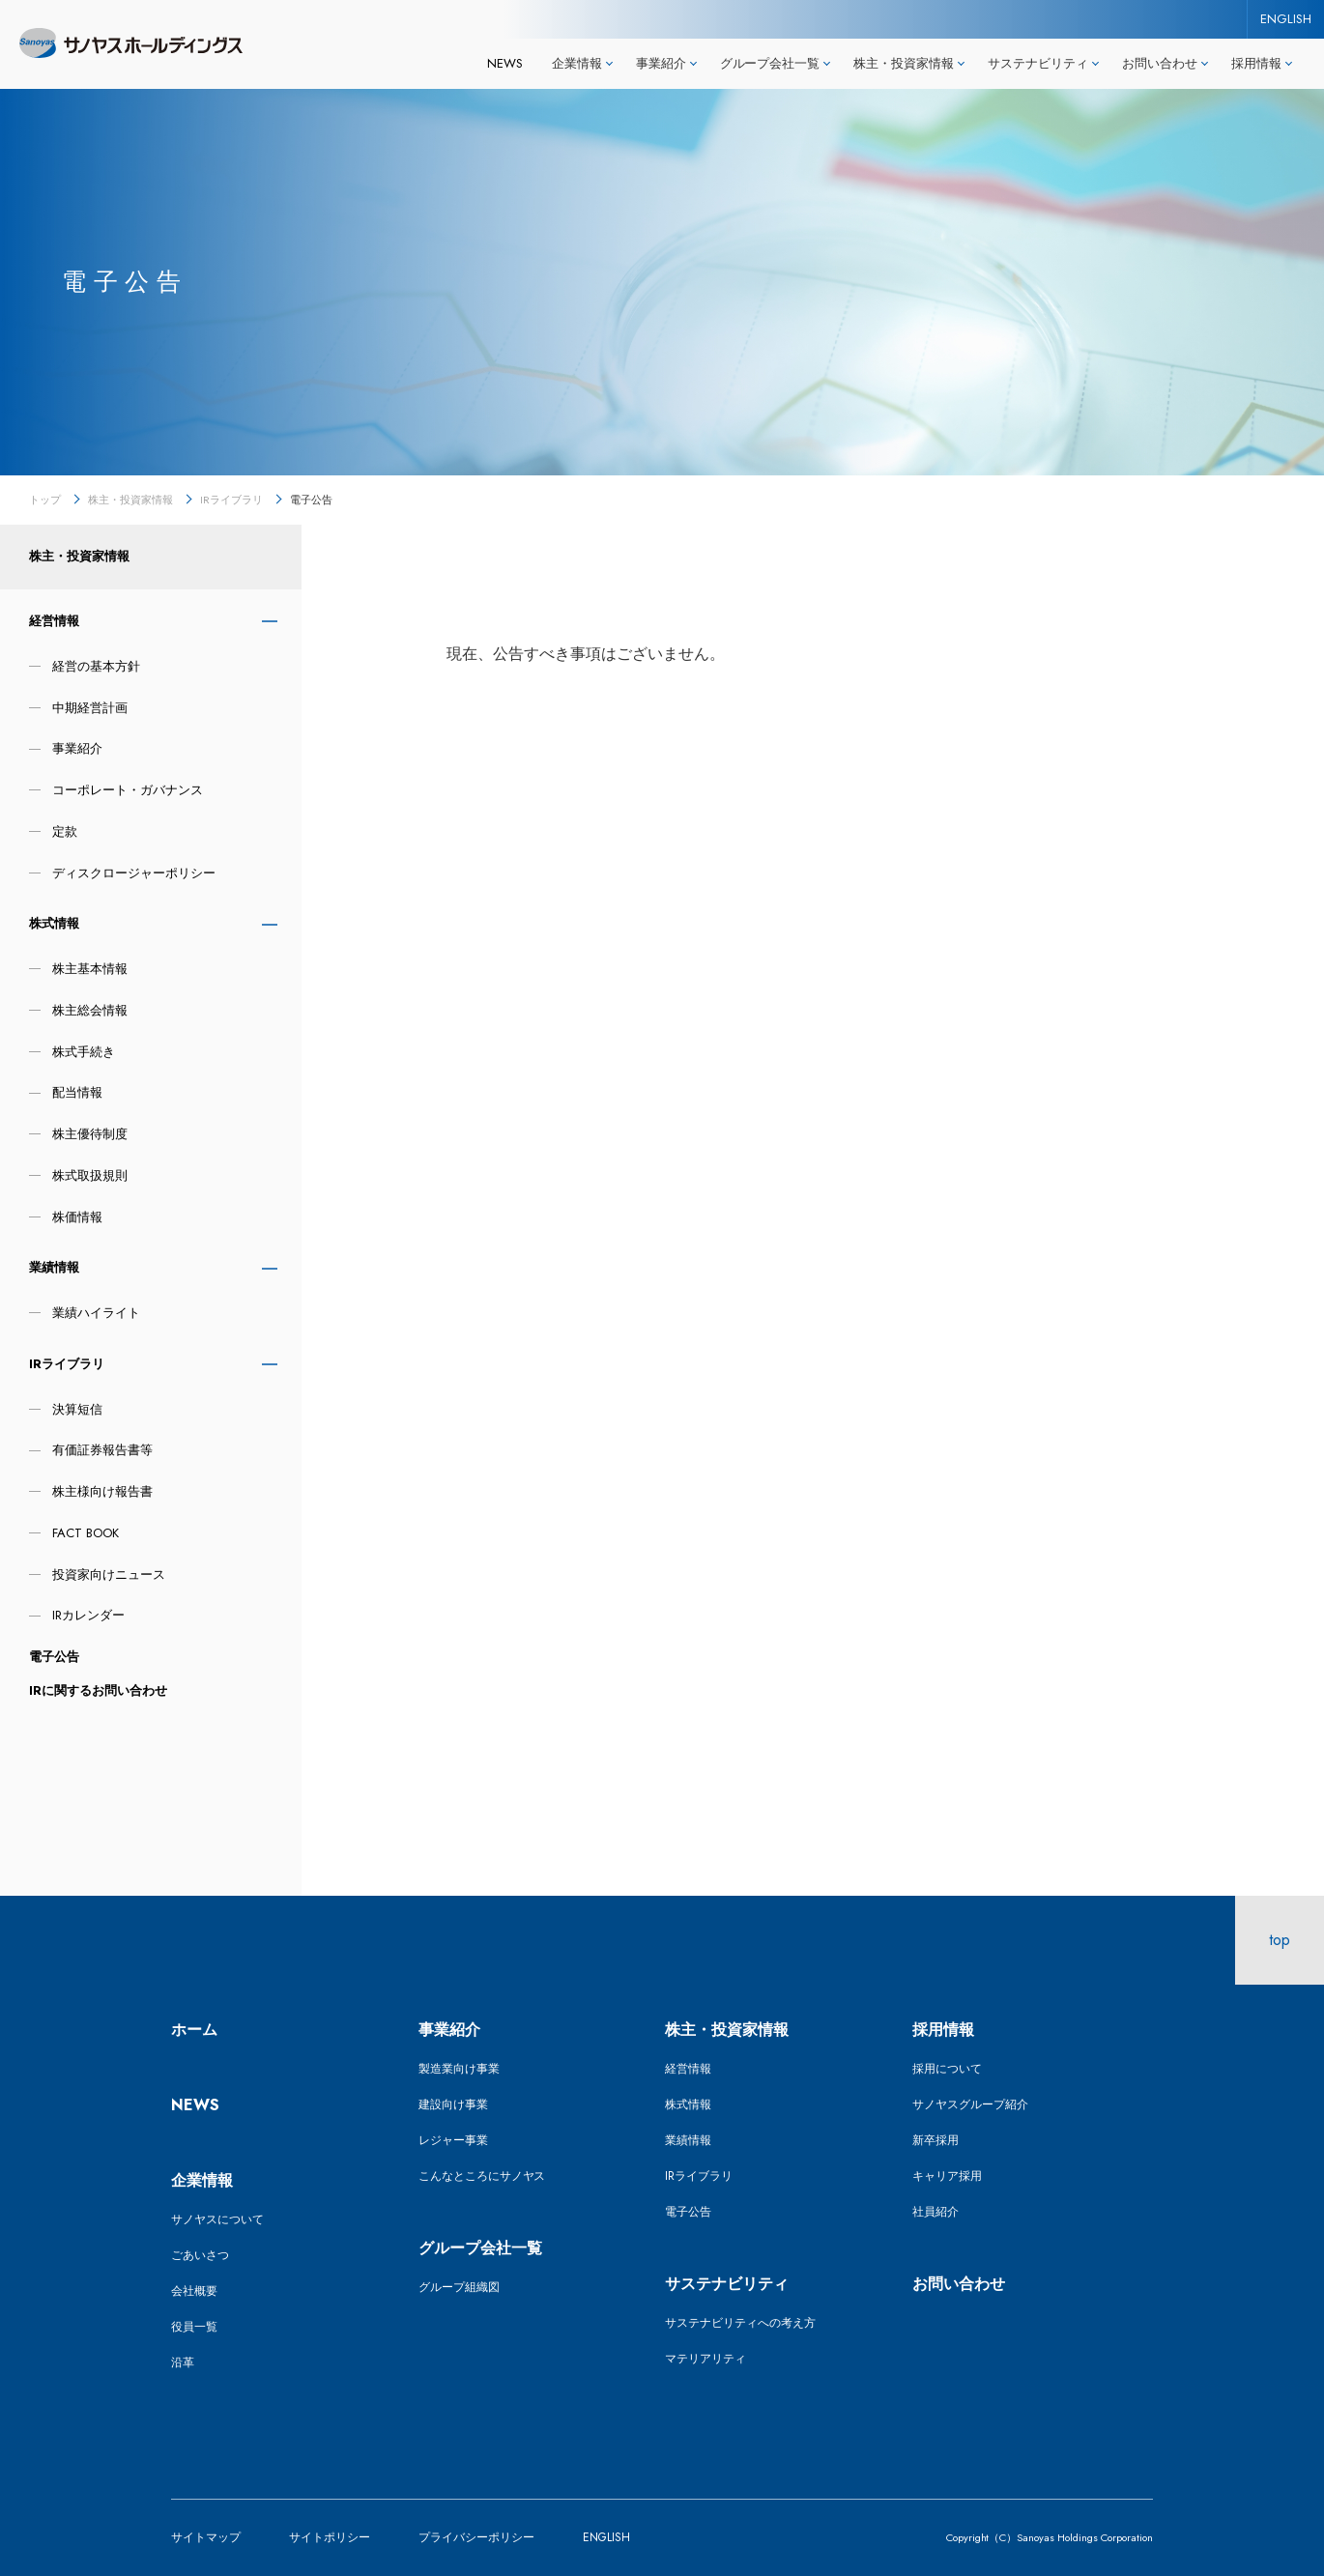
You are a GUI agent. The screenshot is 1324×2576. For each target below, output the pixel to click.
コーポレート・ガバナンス (127, 790)
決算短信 (77, 1409)
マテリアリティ (705, 2358)
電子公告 (54, 1656)
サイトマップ (206, 2537)
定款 (64, 831)
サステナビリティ (727, 2284)
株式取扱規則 (90, 1175)
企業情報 (202, 2180)
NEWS (505, 63)
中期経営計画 (90, 708)
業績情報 (54, 1267)
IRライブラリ (231, 499)
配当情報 (77, 1092)
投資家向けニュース (108, 1574)
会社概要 (194, 2291)
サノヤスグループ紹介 (970, 2104)
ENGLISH (1285, 19)
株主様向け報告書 (102, 1491)
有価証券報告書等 (102, 1450)
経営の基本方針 (96, 666)
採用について (947, 2068)
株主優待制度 (90, 1134)
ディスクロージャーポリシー (134, 873)
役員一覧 (194, 2326)
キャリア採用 (947, 2176)
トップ (45, 499)
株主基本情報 (90, 968)
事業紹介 (77, 748)
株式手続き (83, 1052)
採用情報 (943, 2029)
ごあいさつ (200, 2255)
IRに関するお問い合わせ (98, 1690)
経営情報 (54, 621)
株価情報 (77, 1217)
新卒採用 (935, 2140)
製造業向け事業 (459, 2068)
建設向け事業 (453, 2104)
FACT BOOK (85, 1533)
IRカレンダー (88, 1615)
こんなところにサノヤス (482, 2176)
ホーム (194, 2029)
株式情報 (54, 923)
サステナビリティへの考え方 (740, 2323)
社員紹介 (935, 2211)
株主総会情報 (90, 1010)
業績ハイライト (96, 1312)
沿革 (182, 2362)
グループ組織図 (459, 2287)
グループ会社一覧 (480, 2248)
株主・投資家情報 (130, 499)
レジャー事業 (453, 2140)
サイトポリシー (329, 2537)
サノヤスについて (217, 2219)
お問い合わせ (958, 2284)
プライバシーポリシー (476, 2537)
